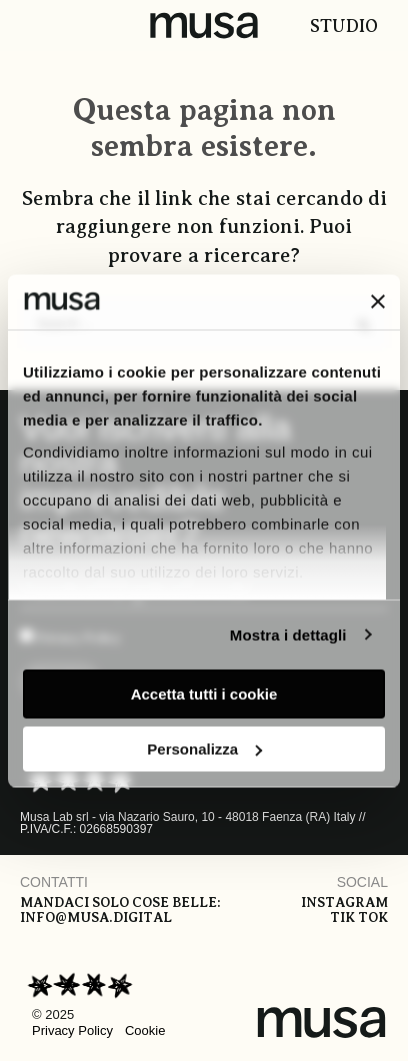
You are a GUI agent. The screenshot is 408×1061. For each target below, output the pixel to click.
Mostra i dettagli (288, 634)
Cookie (145, 1030)
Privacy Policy (72, 1030)
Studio (344, 26)
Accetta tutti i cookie (204, 694)
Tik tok (359, 917)
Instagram (344, 902)
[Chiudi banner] (378, 302)
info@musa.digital (96, 917)
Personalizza (204, 748)
